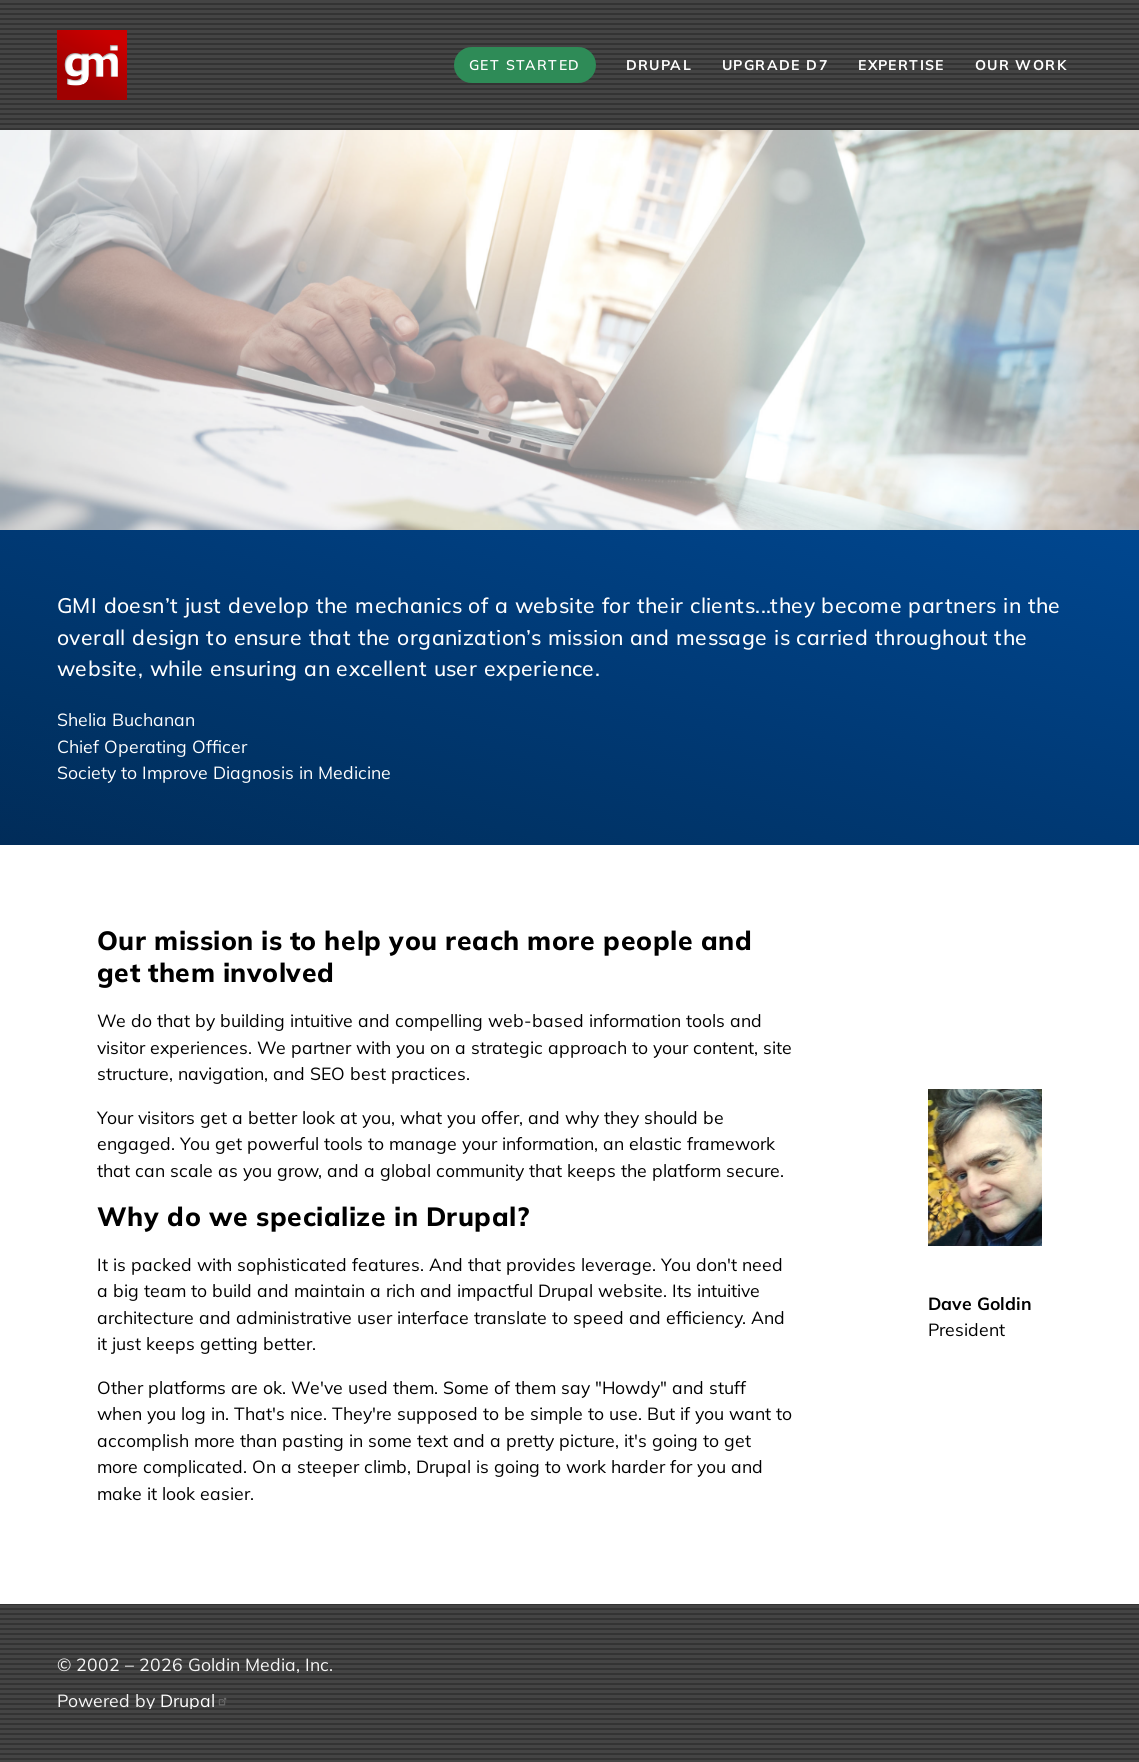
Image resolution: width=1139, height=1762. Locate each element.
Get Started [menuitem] (525, 65)
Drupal (194, 1700)
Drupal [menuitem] (659, 65)
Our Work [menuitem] (1021, 65)
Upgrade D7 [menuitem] (775, 65)
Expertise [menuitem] (901, 65)
